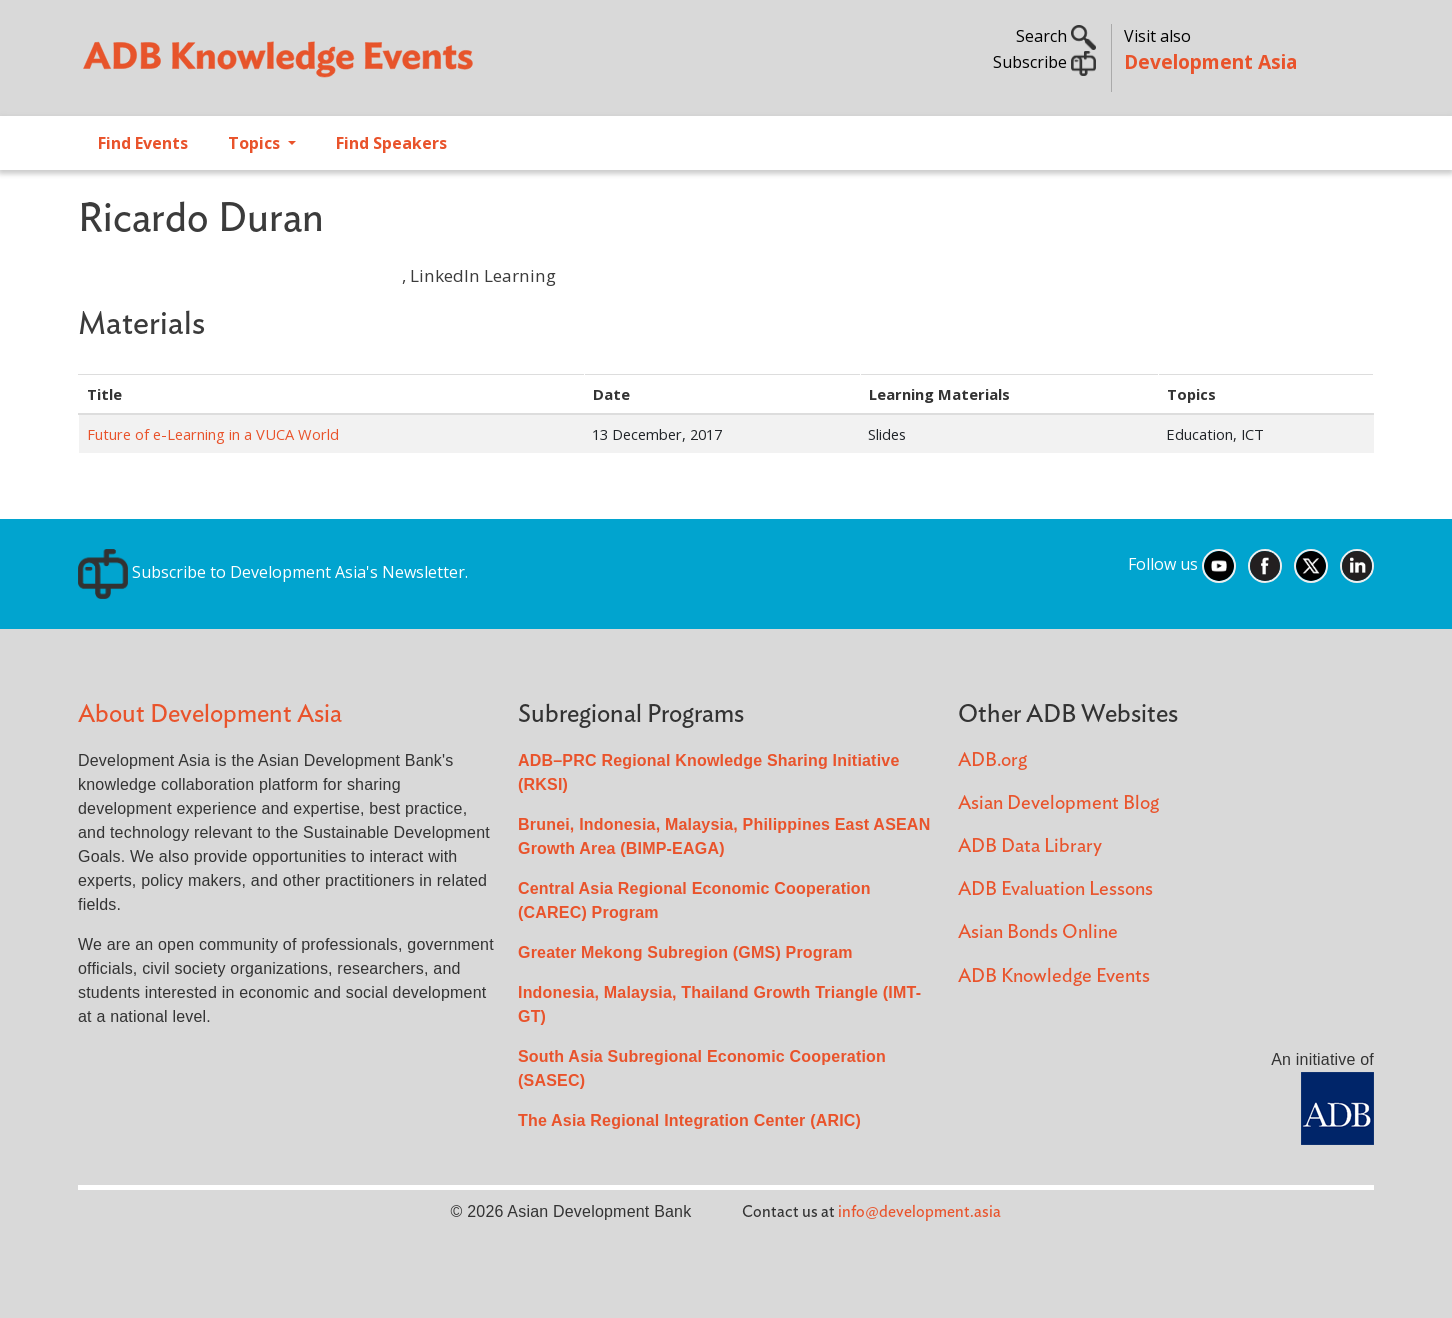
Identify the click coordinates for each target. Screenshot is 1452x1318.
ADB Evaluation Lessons (1055, 889)
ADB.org (992, 760)
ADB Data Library (1030, 846)
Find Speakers (391, 143)
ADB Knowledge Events (1054, 976)
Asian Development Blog (1058, 803)
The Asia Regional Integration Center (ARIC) (689, 1120)
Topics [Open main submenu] (256, 143)
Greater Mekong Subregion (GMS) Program (685, 952)
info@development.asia (919, 1212)
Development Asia (1210, 61)
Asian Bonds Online (1038, 932)
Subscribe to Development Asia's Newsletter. (273, 572)
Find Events (143, 143)
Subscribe (1044, 62)
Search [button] (1056, 36)
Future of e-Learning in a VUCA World (213, 434)
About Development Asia (210, 714)
